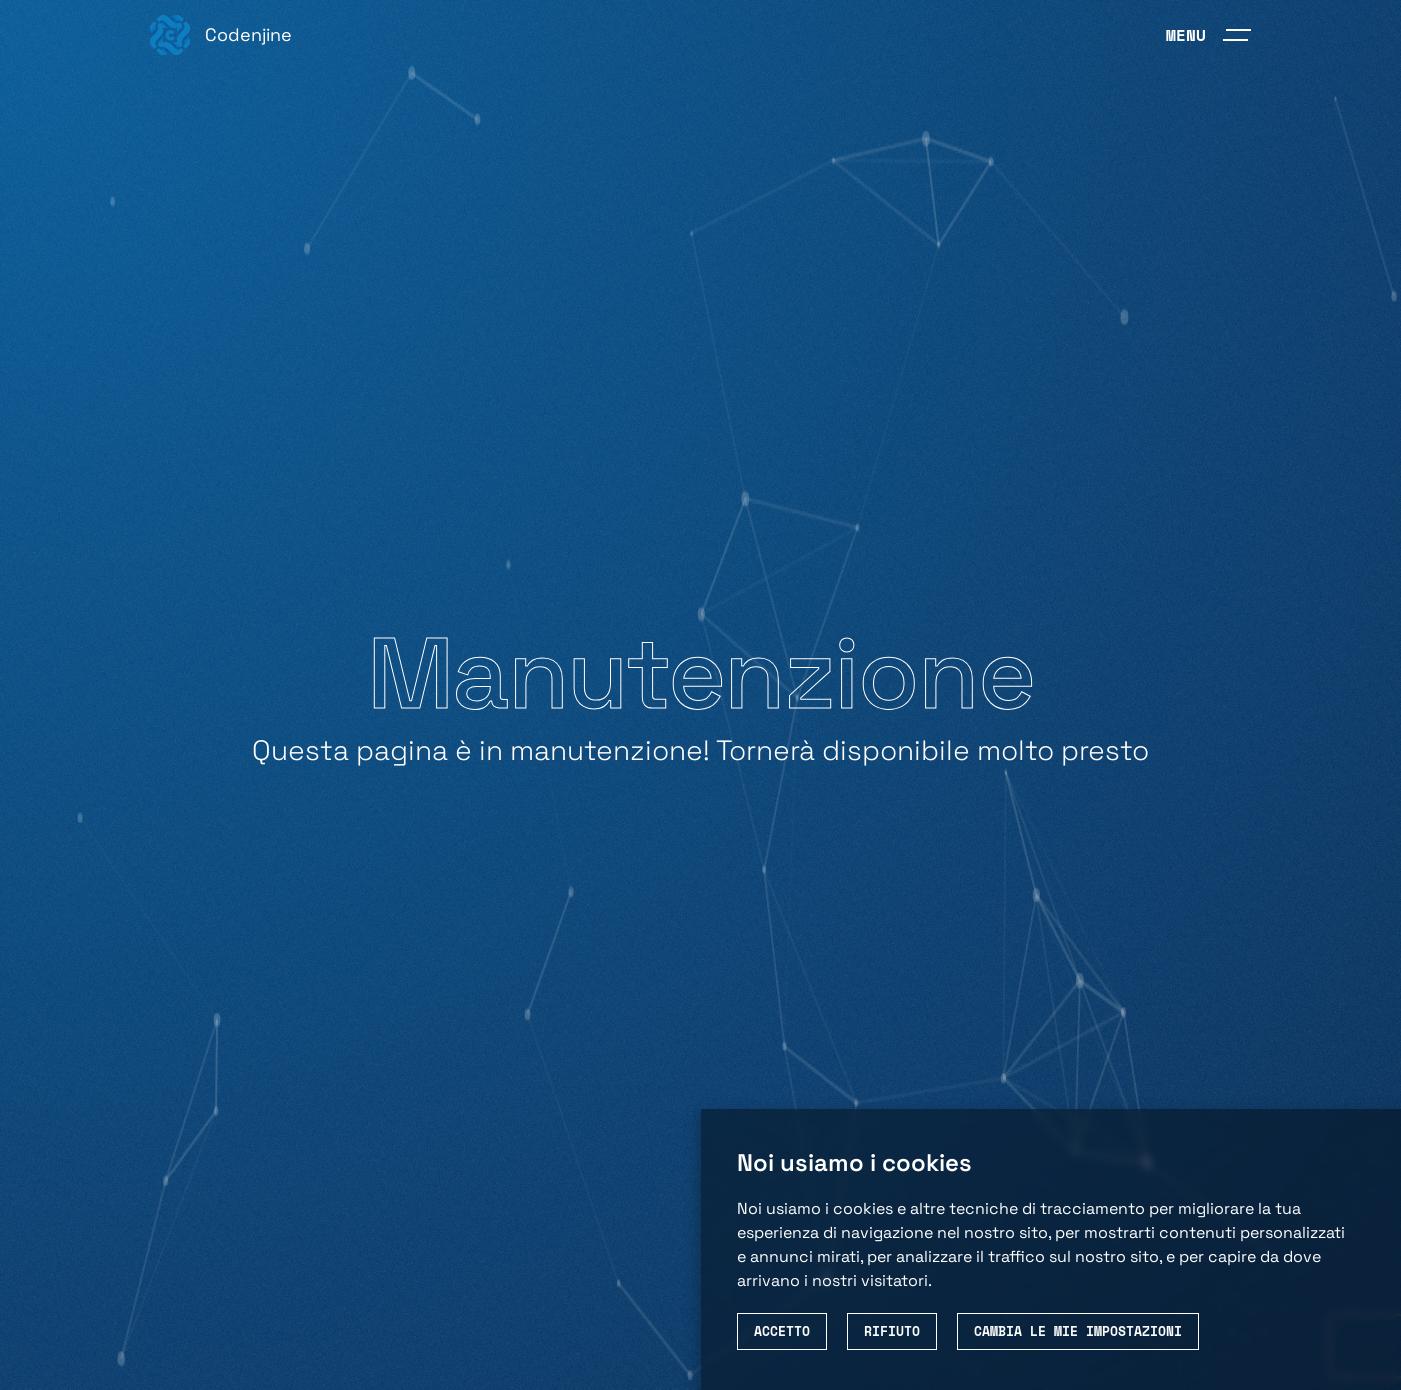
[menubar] (1208, 35)
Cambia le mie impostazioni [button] (1078, 1331)
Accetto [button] (782, 1331)
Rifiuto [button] (892, 1331)
